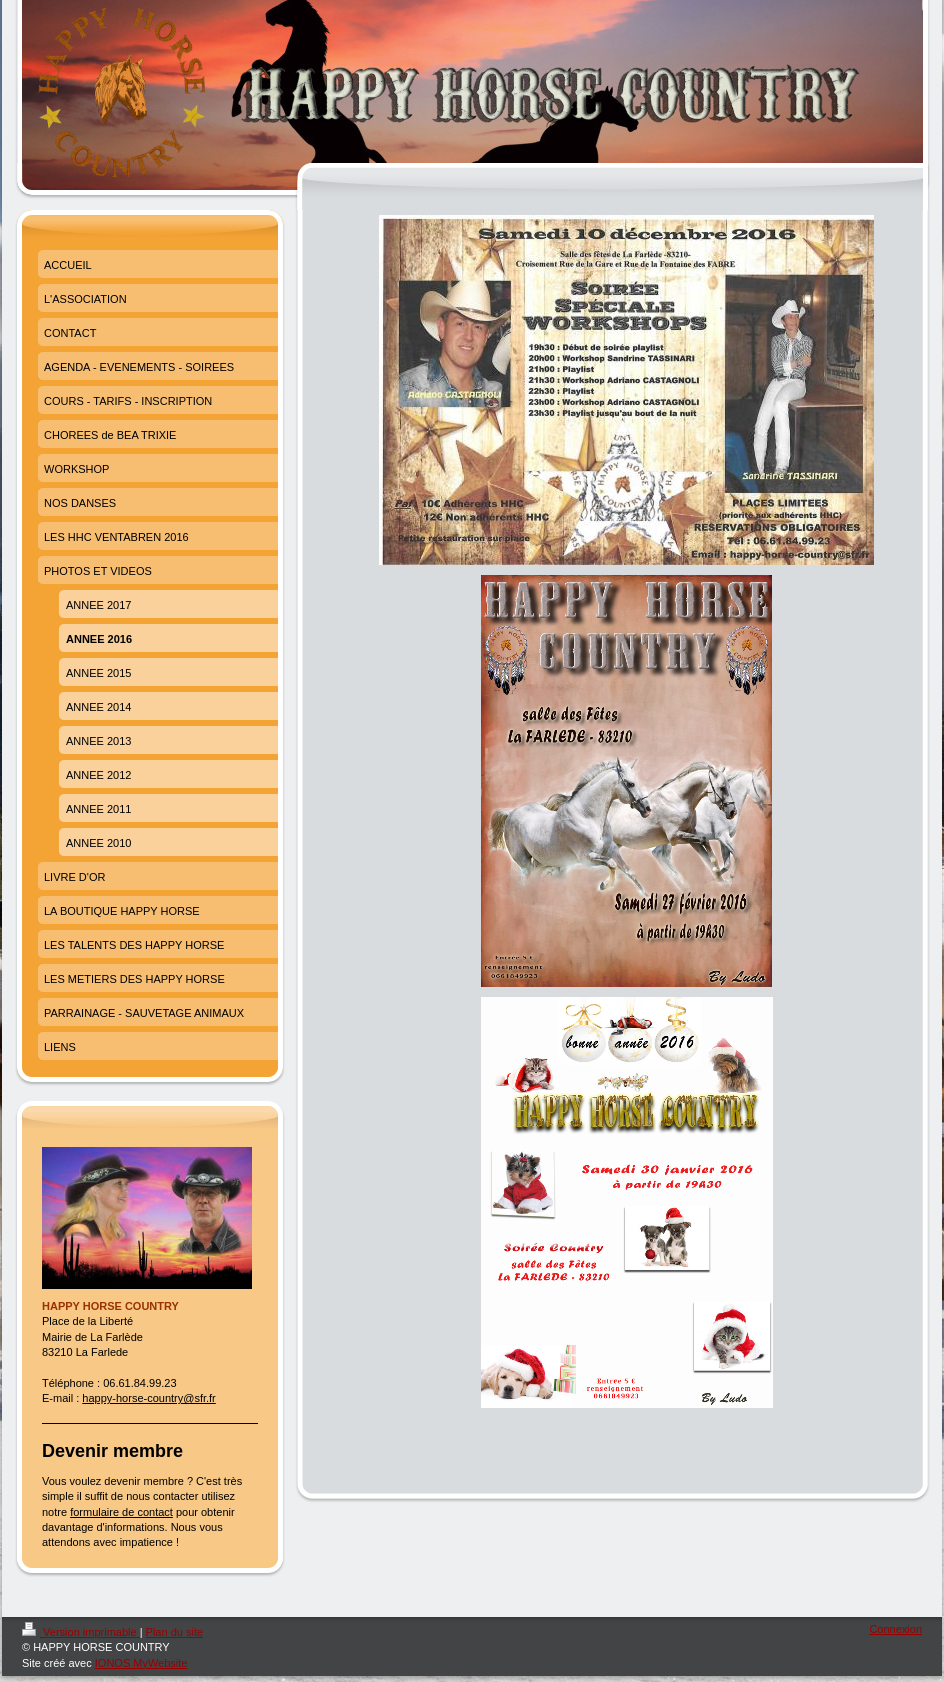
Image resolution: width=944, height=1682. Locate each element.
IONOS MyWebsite (141, 1663)
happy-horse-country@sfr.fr (148, 1398)
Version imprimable (81, 1632)
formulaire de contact (121, 1512)
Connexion (895, 1629)
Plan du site (174, 1632)
